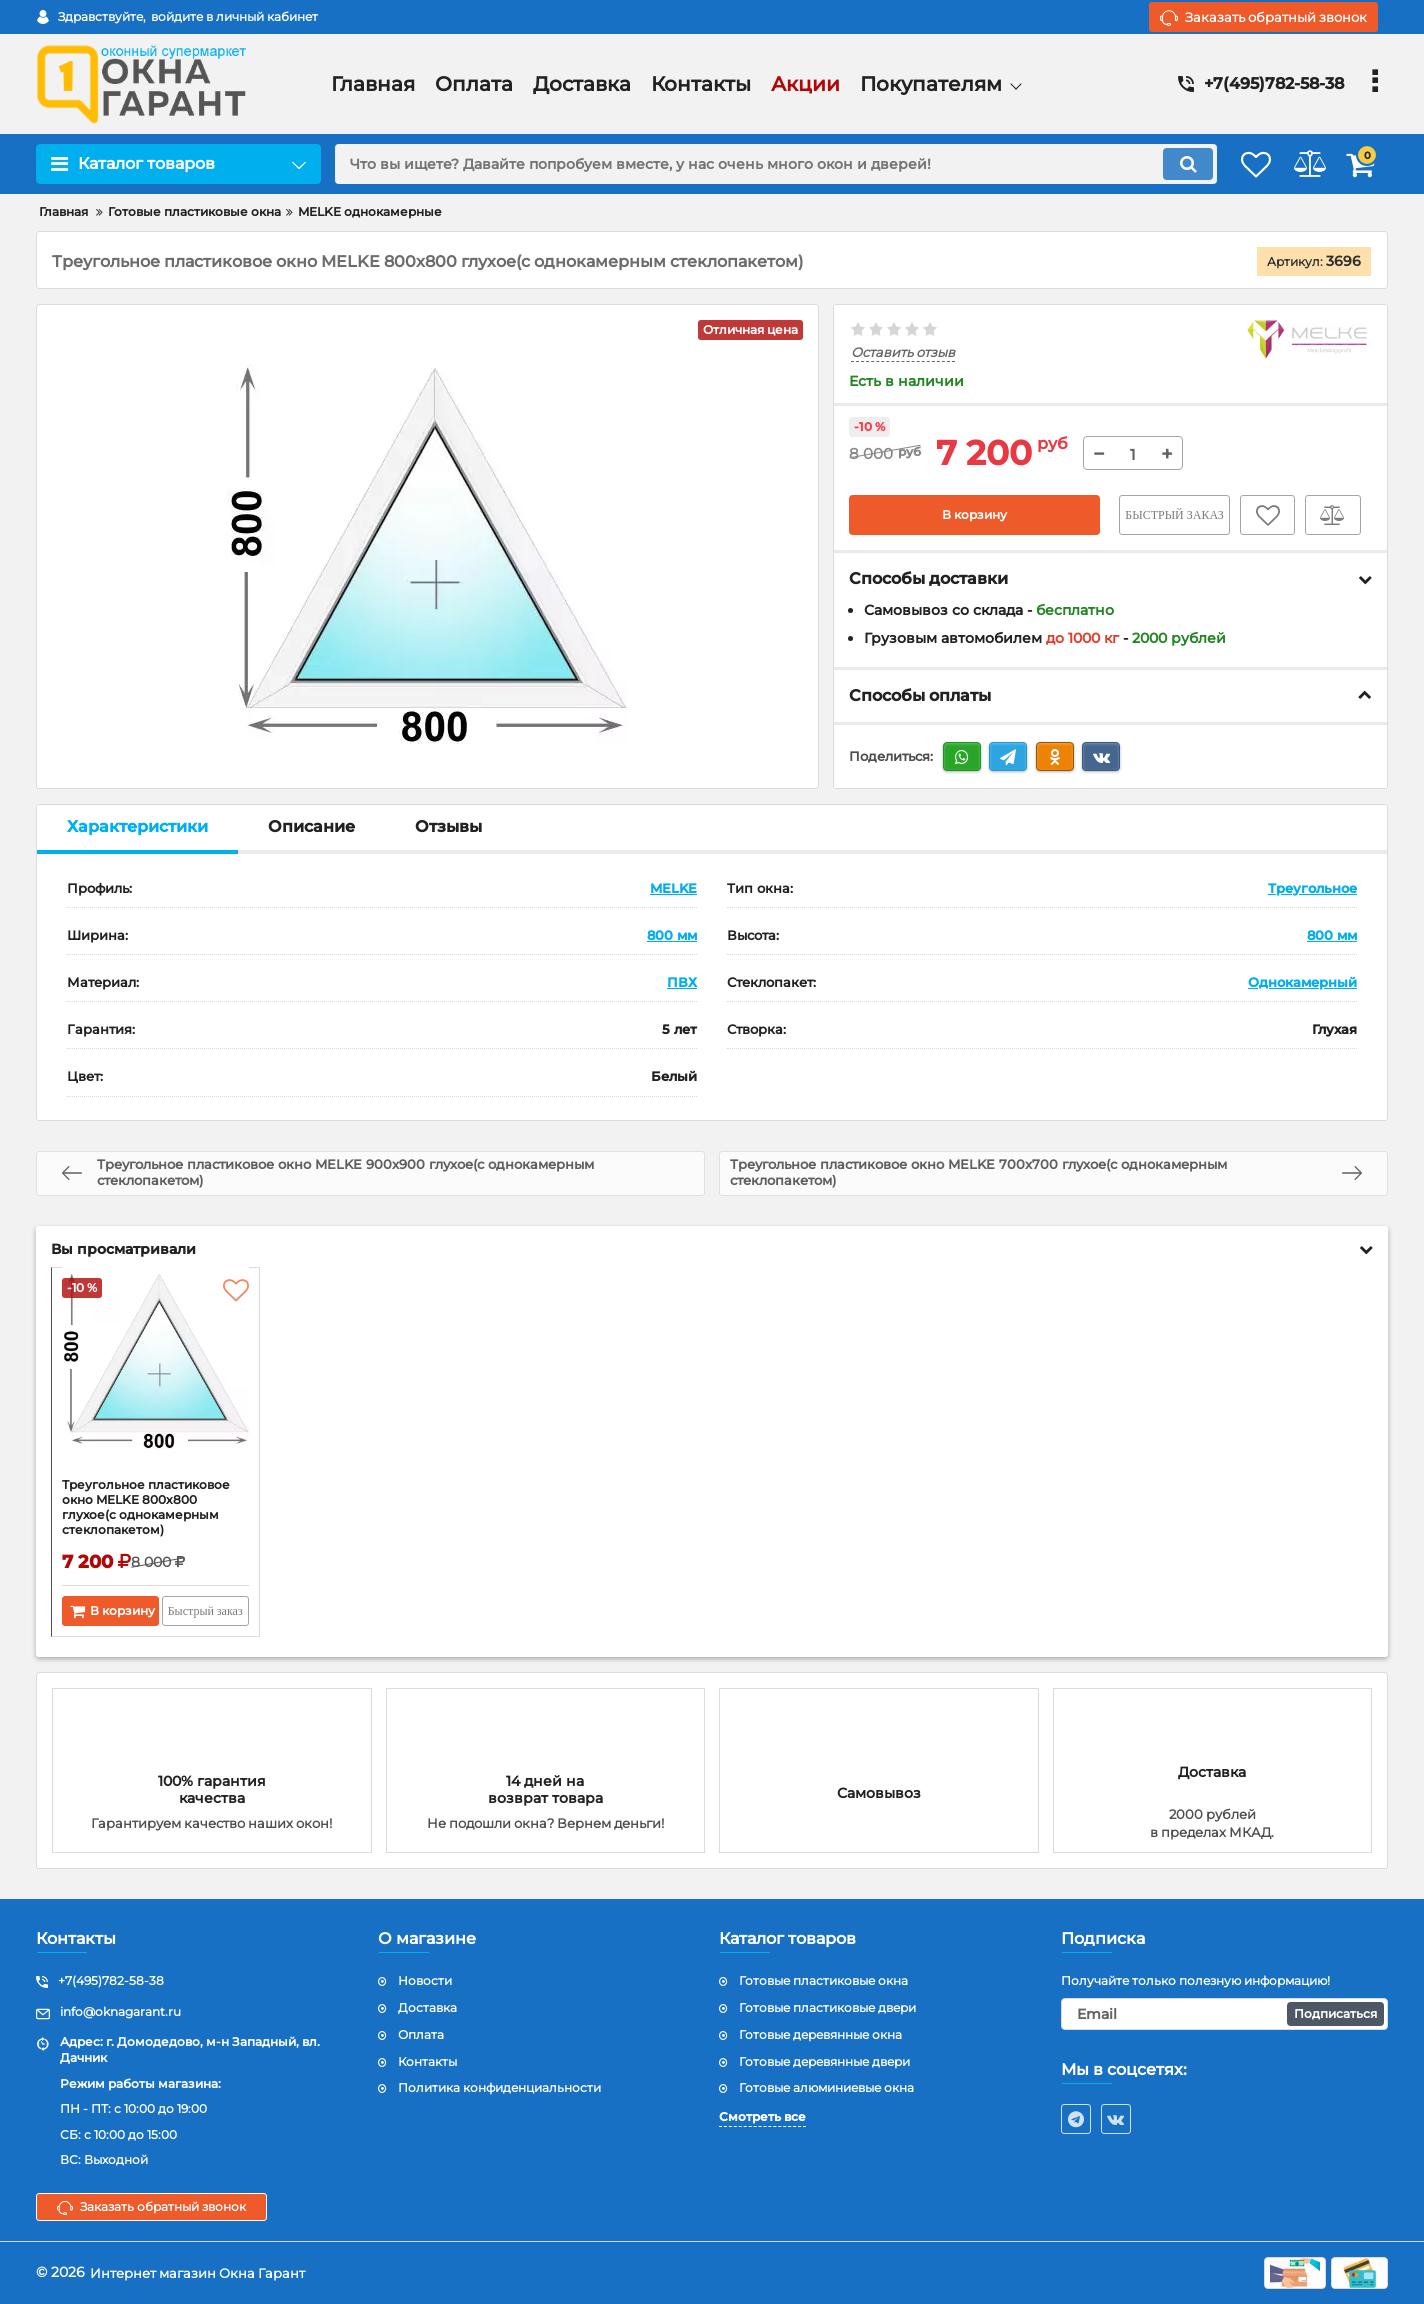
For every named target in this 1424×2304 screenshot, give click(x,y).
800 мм (672, 935)
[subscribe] (1225, 2015)
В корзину (974, 515)
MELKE (673, 888)
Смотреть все (762, 2117)
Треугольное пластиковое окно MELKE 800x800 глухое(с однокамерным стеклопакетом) (153, 1521)
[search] (749, 164)
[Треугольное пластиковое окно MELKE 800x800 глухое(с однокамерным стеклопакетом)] (155, 1379)
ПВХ (682, 982)
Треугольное (1312, 888)
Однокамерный (1302, 982)
